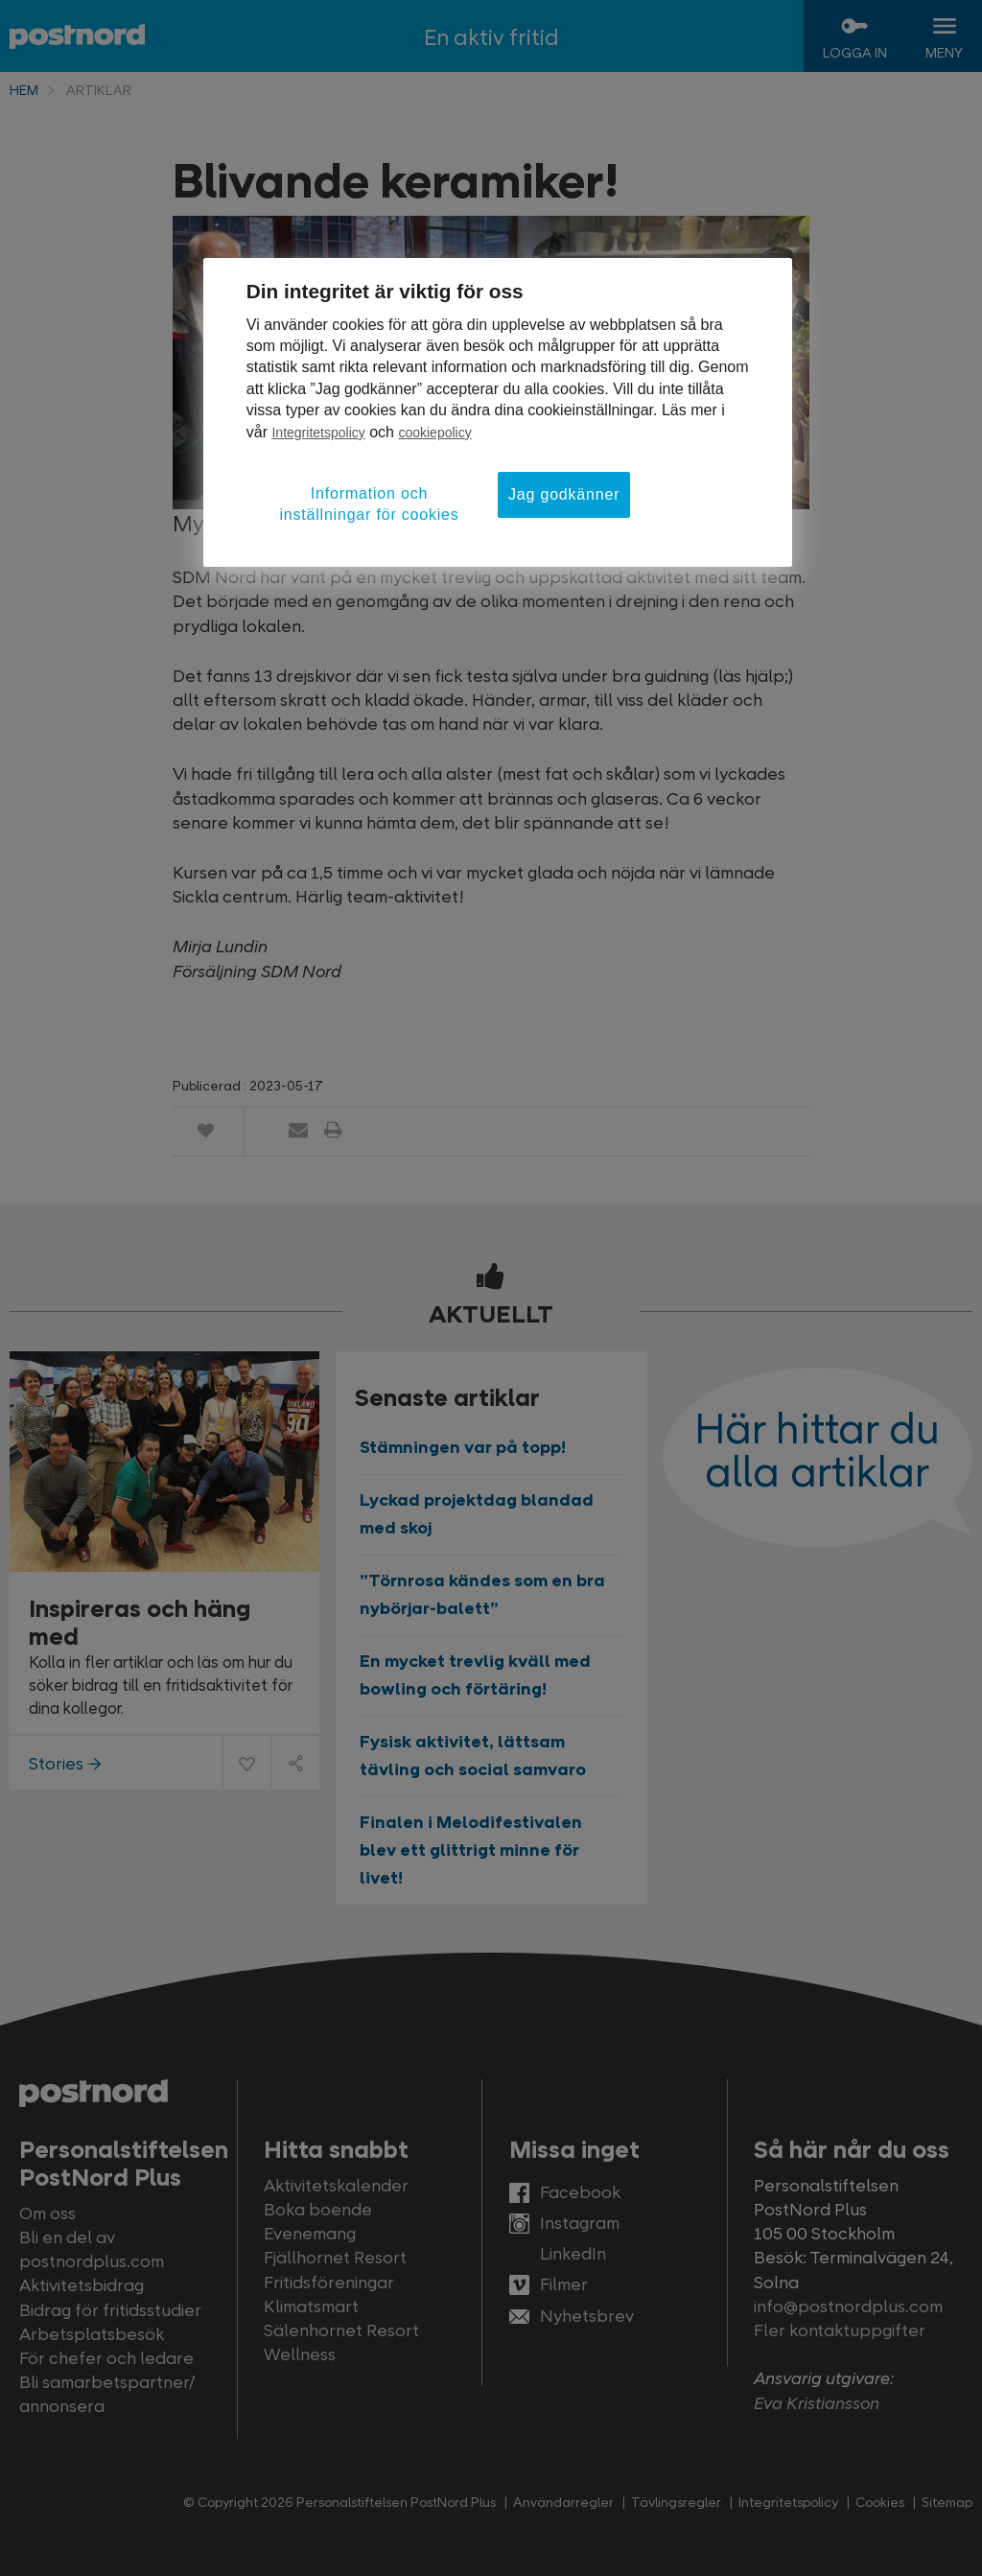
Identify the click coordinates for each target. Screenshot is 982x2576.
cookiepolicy (434, 432)
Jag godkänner (564, 494)
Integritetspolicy (317, 432)
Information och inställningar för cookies (368, 504)
